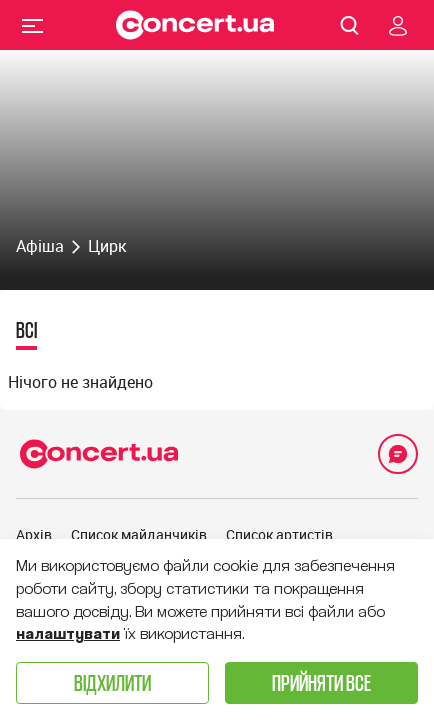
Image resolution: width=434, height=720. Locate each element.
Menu (33, 25)
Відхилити (112, 682)
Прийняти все (321, 682)
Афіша (40, 246)
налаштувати (68, 634)
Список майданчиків (139, 534)
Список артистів (279, 534)
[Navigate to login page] (398, 25)
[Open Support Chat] (398, 454)
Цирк (107, 246)
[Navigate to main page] (195, 25)
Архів (34, 534)
